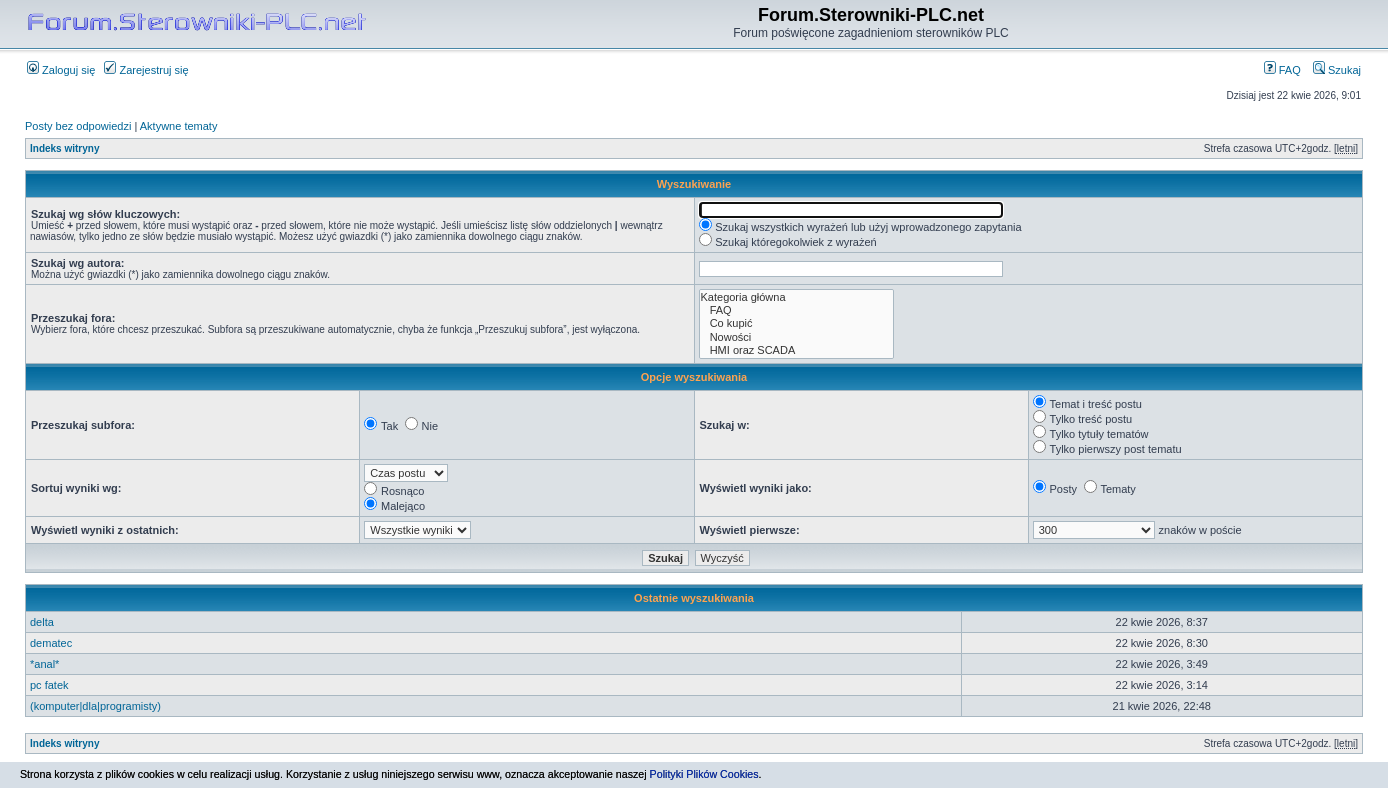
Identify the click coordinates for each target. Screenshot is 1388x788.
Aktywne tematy (179, 126)
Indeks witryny (64, 148)
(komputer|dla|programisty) (95, 706)
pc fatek (49, 685)
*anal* (44, 664)
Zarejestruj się (146, 70)
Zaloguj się (61, 70)
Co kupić (797, 323)
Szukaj (1337, 70)
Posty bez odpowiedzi (78, 126)
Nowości (797, 337)
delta (42, 622)
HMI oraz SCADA (797, 350)
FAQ (1282, 70)
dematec (51, 643)
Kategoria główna (797, 297)
